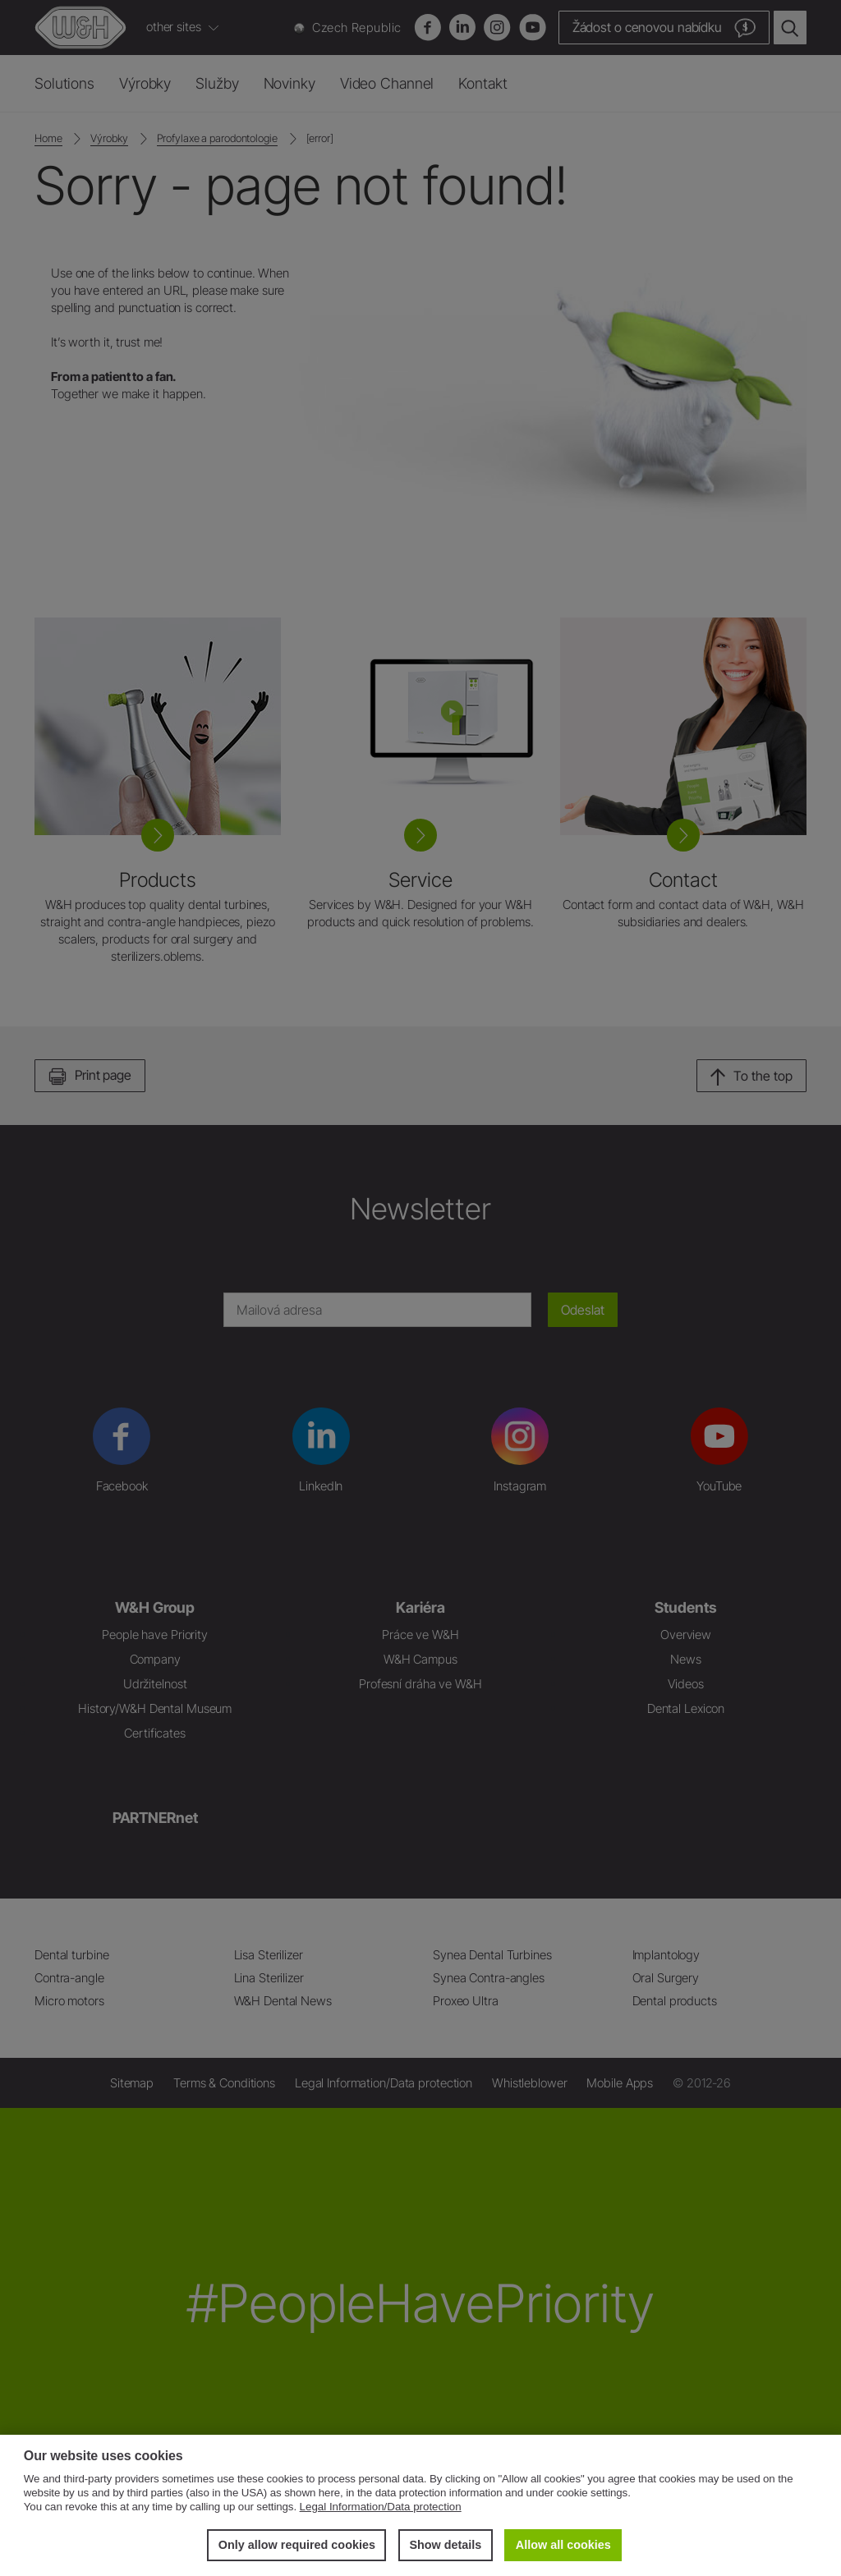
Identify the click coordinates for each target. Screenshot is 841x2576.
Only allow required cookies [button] (296, 2544)
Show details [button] (445, 2544)
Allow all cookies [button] (563, 2544)
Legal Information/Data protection (381, 2506)
